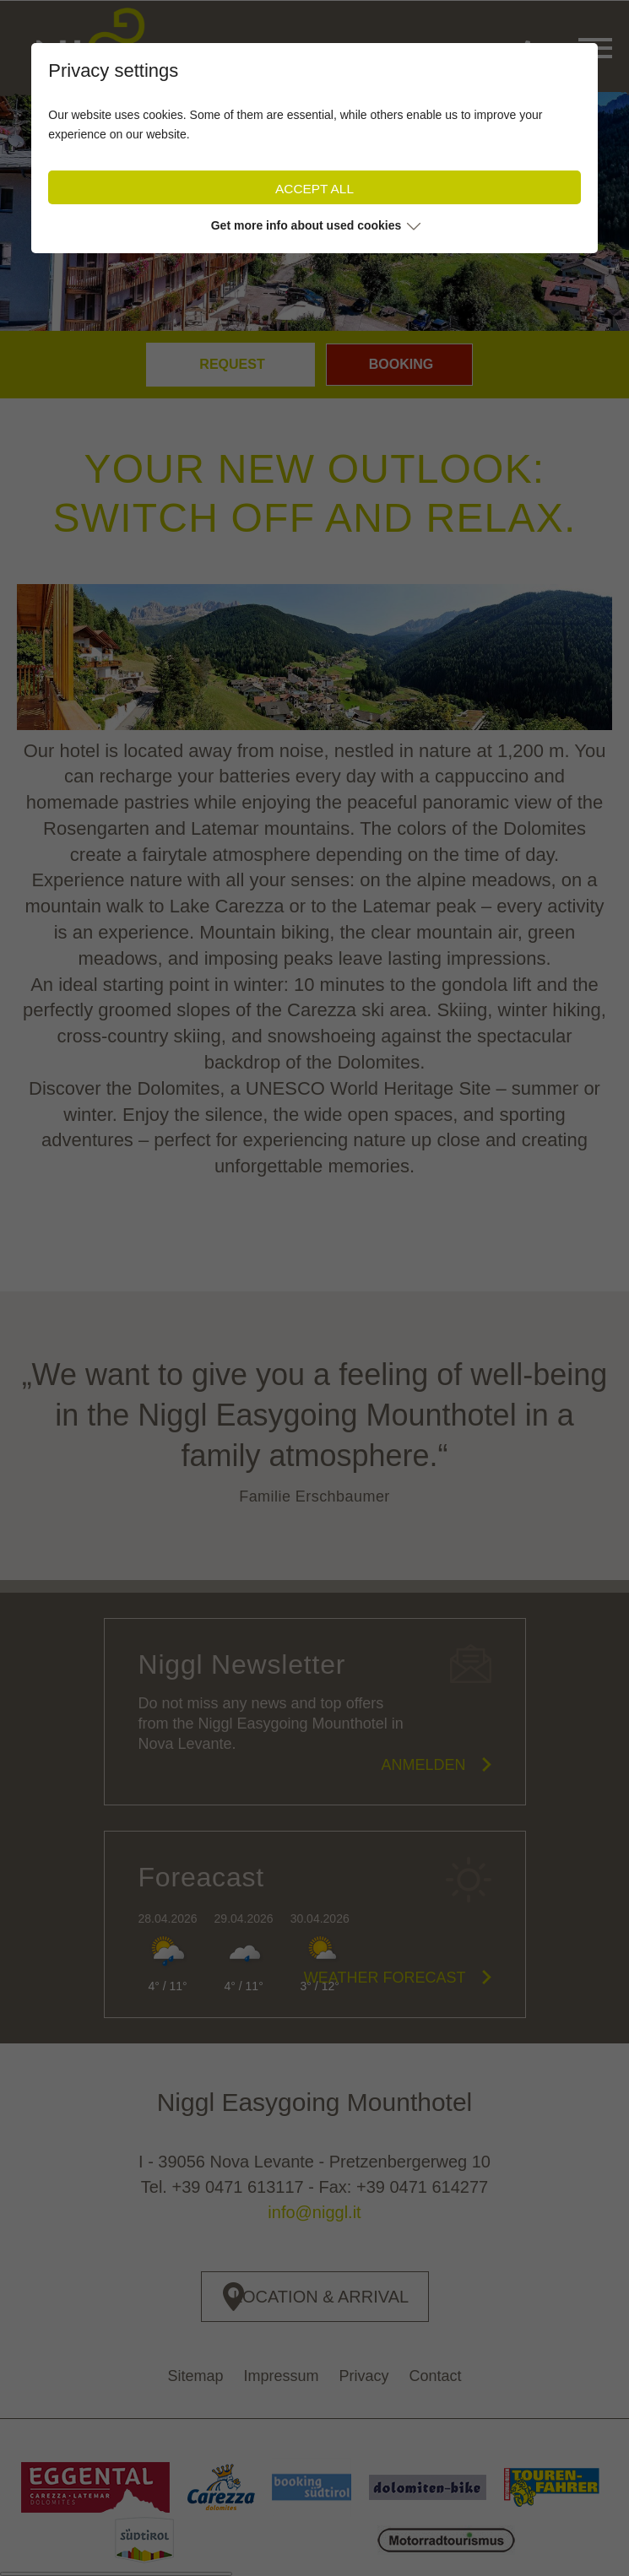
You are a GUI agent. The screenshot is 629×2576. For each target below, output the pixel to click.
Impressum (280, 2376)
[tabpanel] (314, 210)
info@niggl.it (314, 2212)
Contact (435, 2376)
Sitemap (195, 2376)
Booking (401, 364)
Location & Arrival (321, 2296)
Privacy (364, 2376)
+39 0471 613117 (237, 2187)
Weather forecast (385, 1977)
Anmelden (423, 1764)
